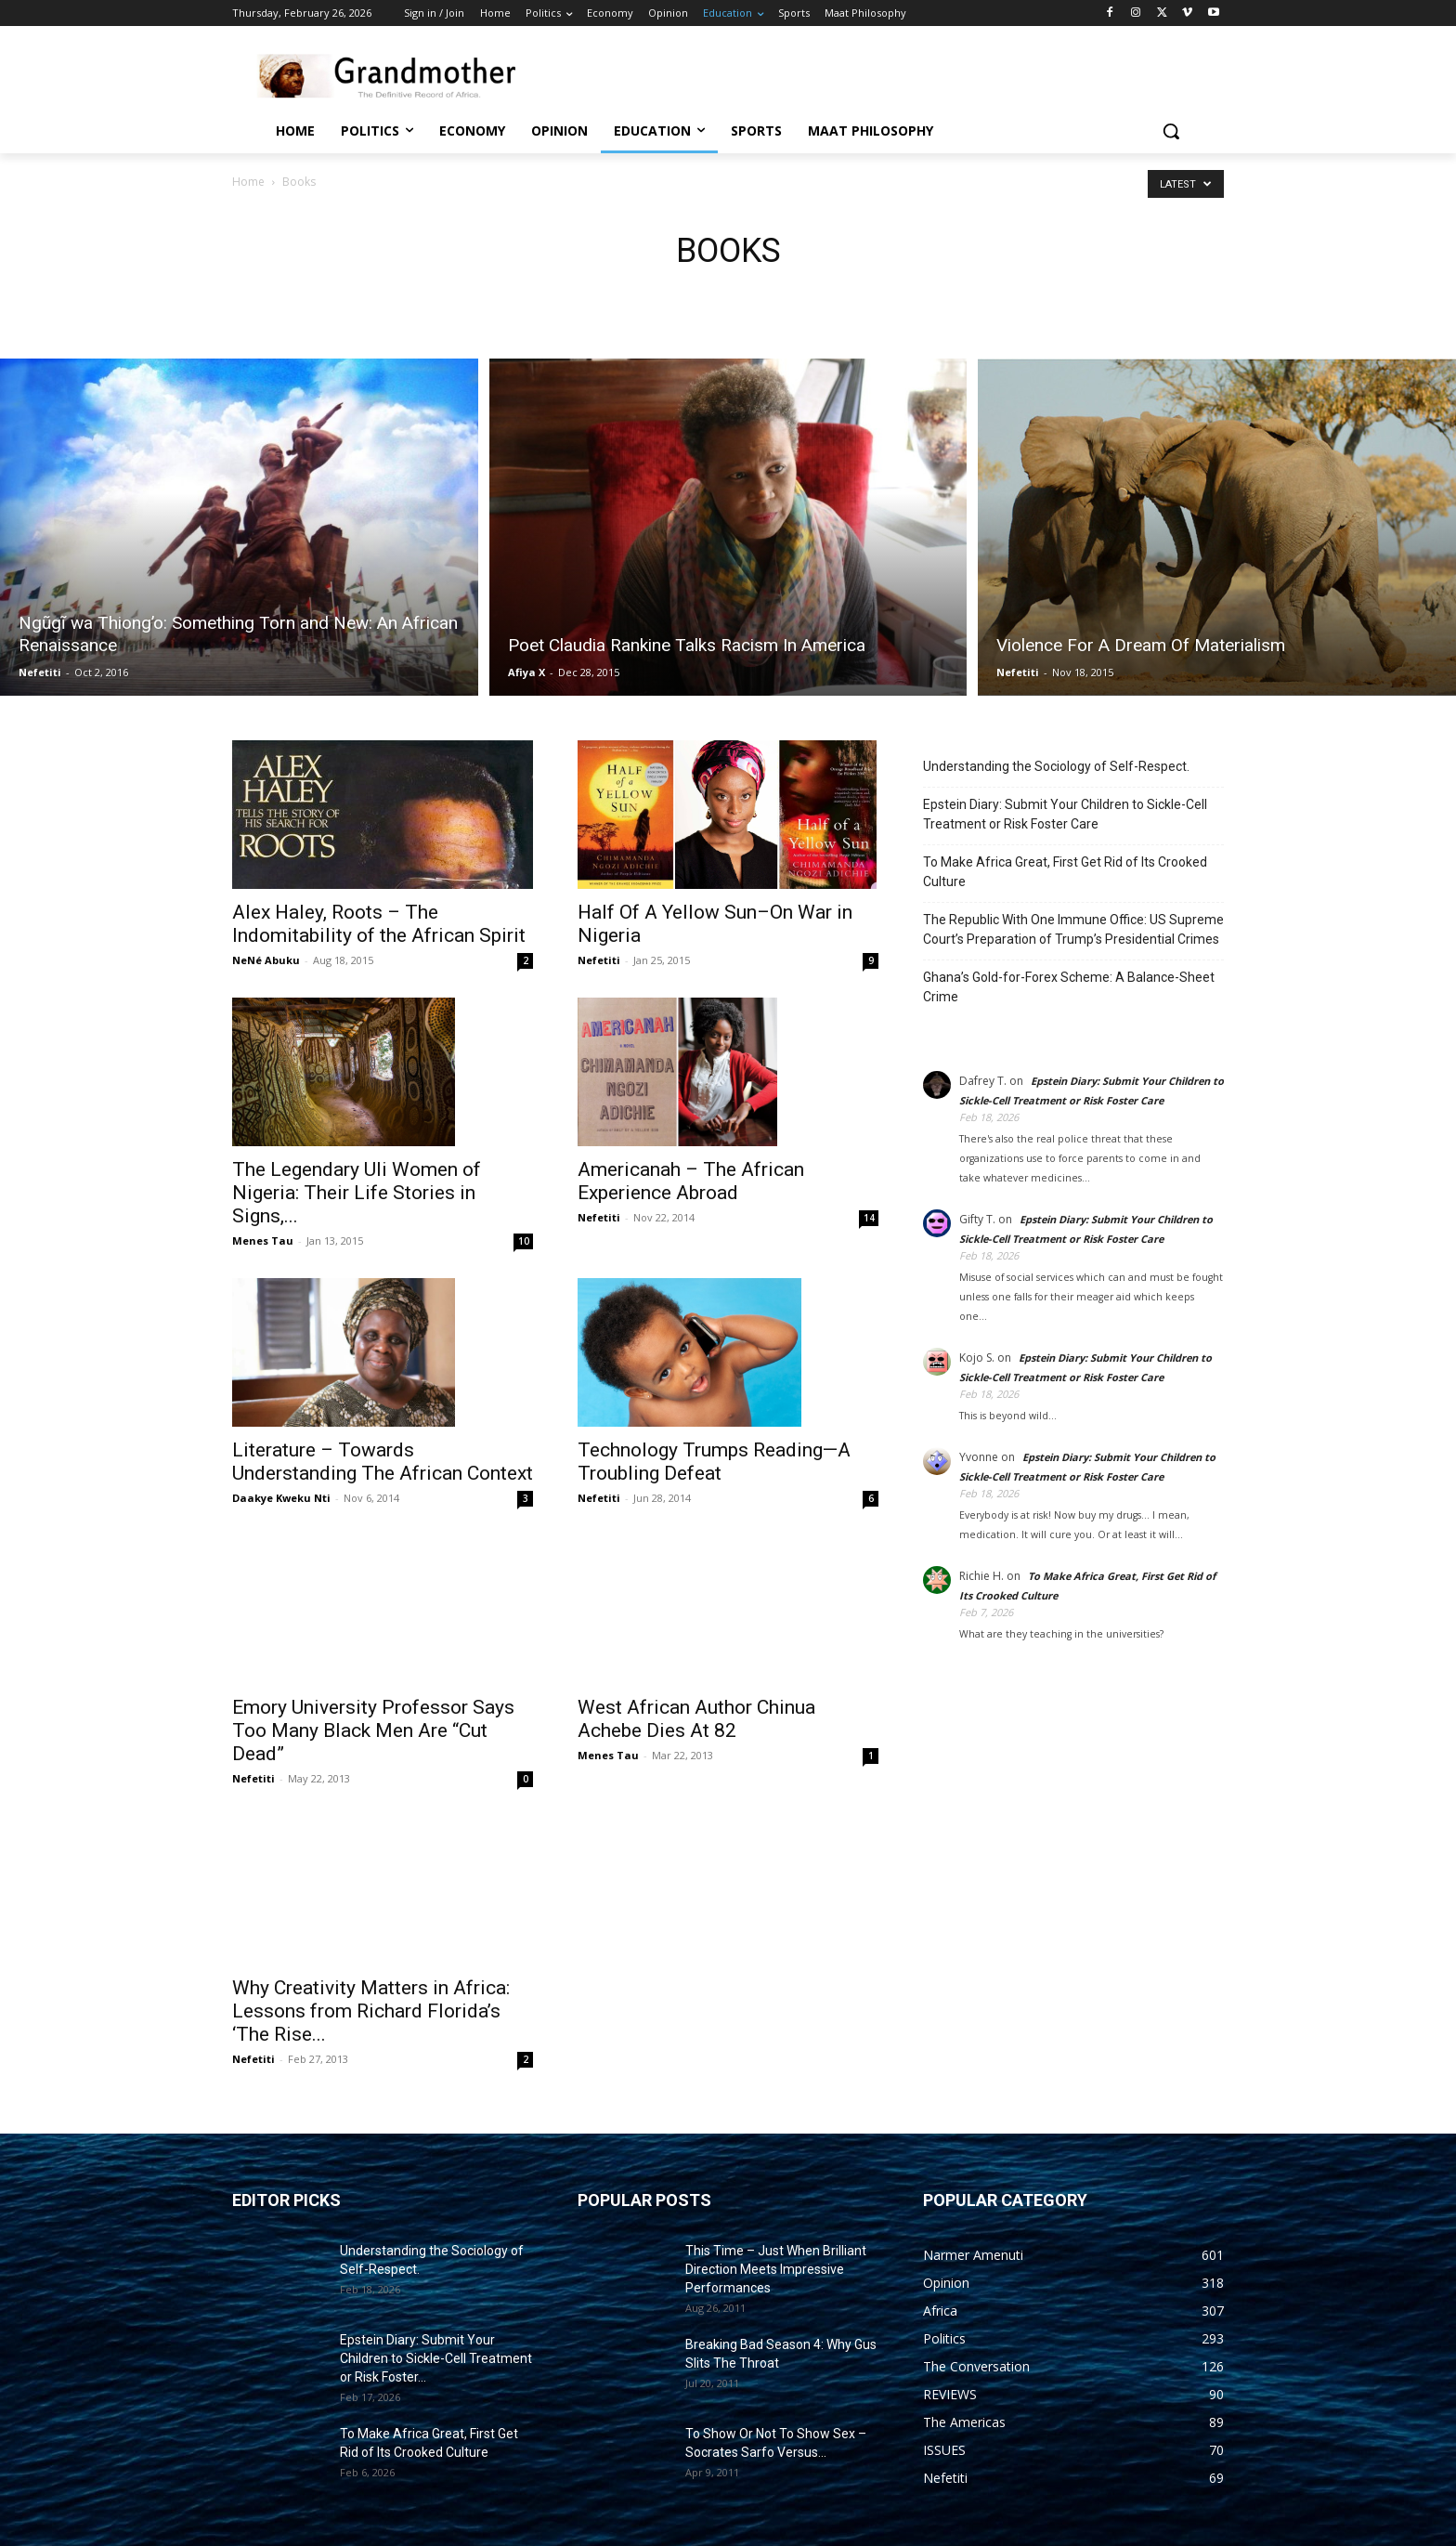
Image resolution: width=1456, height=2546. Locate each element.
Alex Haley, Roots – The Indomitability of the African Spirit (379, 924)
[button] (1171, 131)
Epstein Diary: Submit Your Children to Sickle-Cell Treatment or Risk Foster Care (1065, 814)
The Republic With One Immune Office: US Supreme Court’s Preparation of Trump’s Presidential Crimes (1073, 929)
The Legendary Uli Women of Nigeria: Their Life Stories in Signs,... (356, 1192)
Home (248, 181)
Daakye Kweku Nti (281, 1498)
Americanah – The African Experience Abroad (691, 1181)
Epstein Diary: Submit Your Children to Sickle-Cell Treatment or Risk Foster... (436, 2358)
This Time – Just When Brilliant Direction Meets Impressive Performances (775, 2269)
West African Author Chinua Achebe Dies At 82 (696, 1719)
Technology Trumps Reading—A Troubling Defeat (714, 1461)
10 (523, 1240)
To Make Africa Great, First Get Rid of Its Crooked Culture (1065, 872)
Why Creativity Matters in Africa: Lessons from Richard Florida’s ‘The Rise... (371, 2011)
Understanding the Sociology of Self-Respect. (1056, 766)
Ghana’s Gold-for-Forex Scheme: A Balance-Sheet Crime (1069, 987)
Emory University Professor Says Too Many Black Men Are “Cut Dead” (373, 1730)
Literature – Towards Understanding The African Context (382, 1461)
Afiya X (526, 672)
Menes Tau (262, 1240)
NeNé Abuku (266, 960)
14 (869, 1217)
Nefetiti (40, 672)
